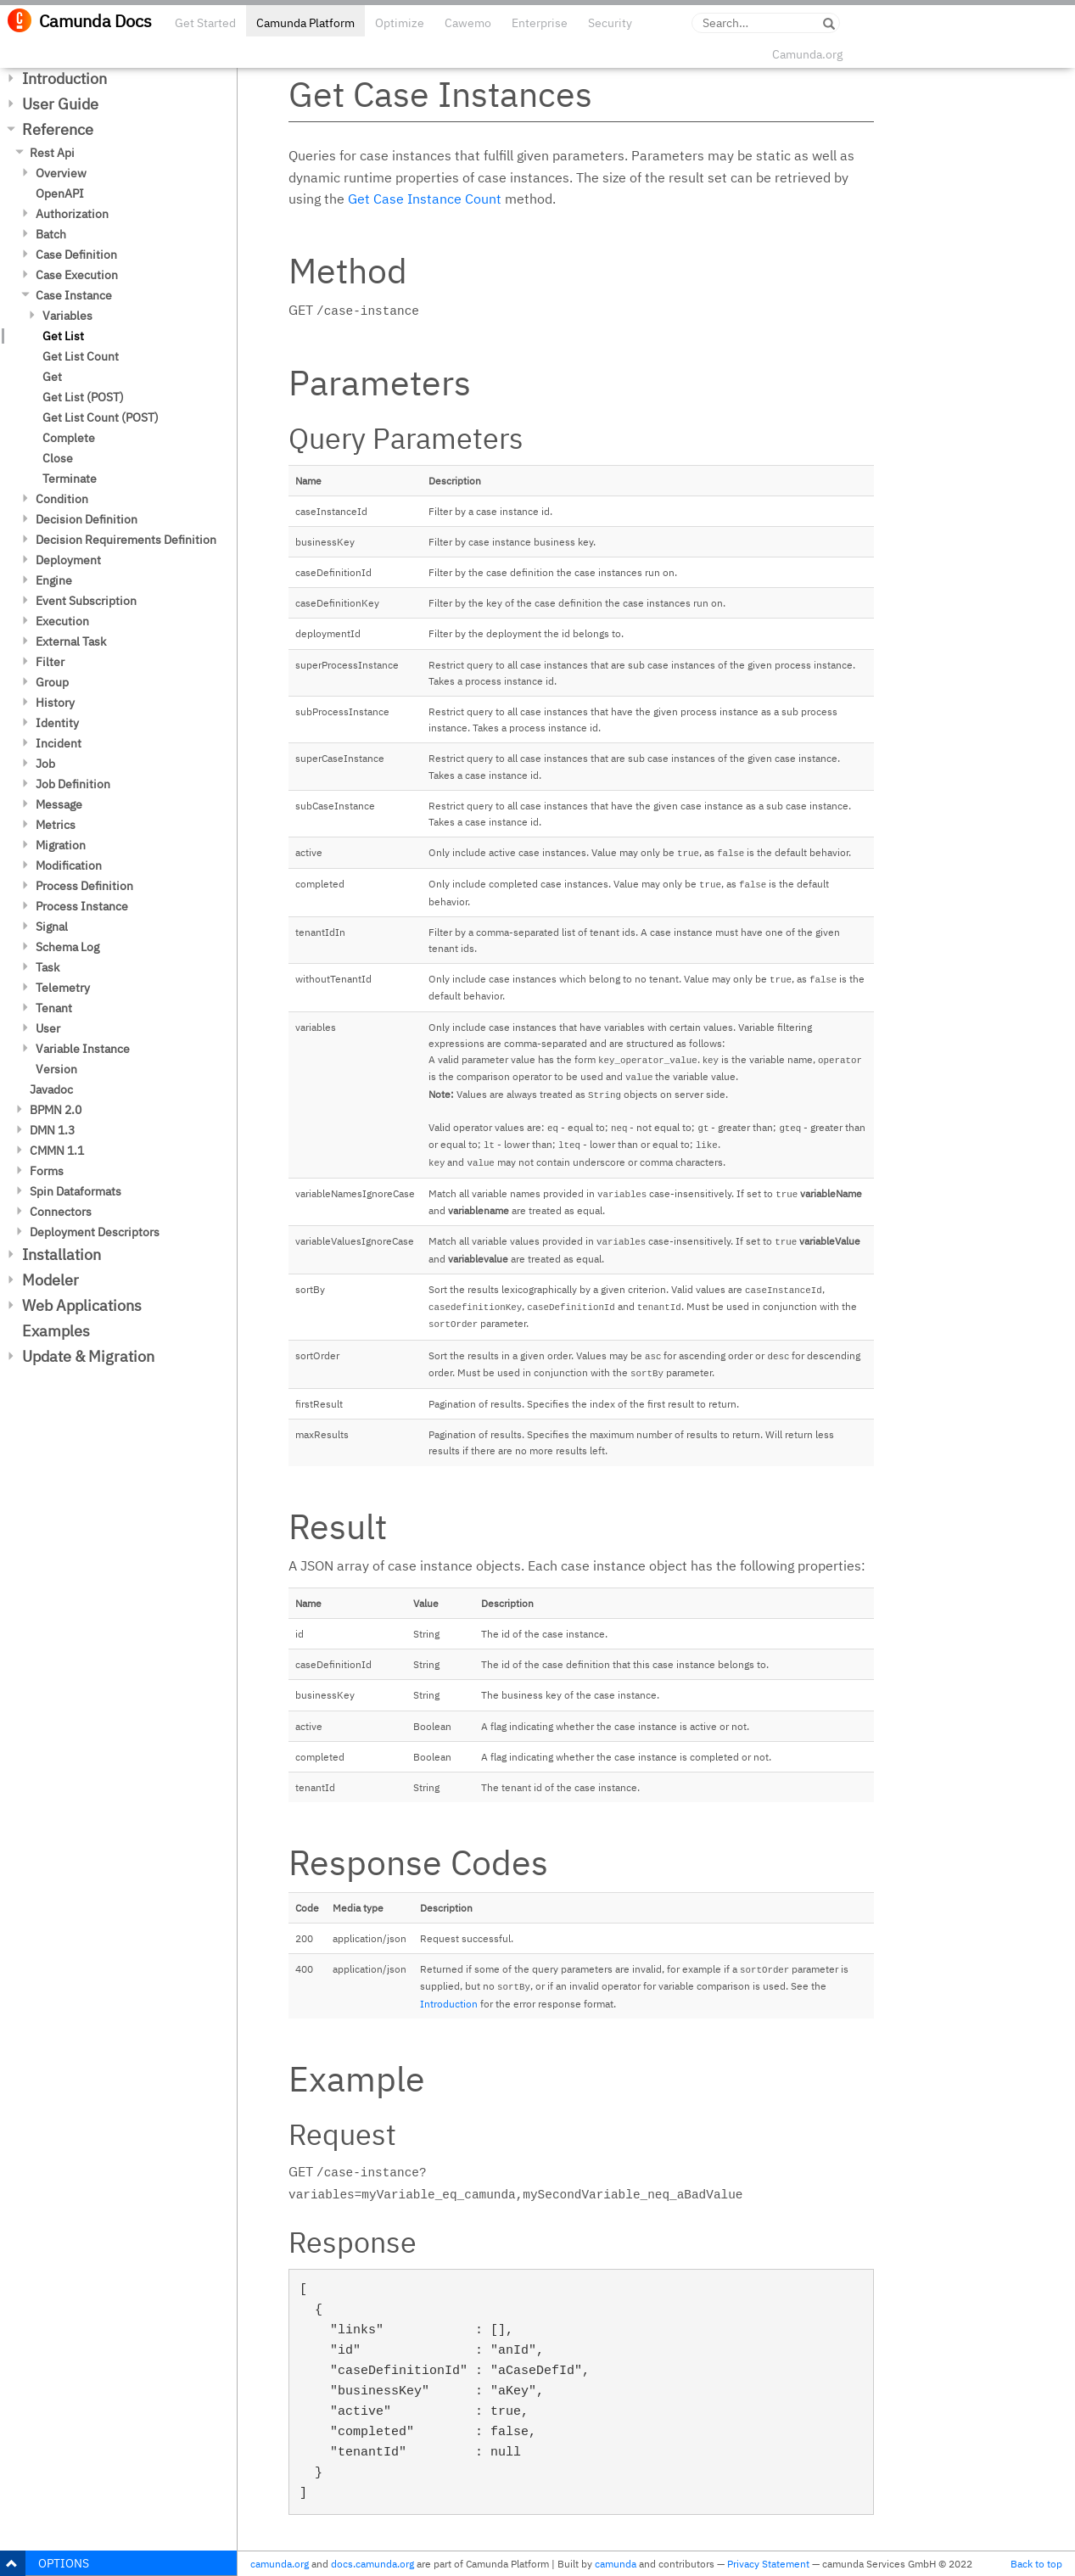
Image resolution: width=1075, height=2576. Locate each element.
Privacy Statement (768, 2563)
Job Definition (73, 784)
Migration (61, 845)
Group (52, 682)
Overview (61, 173)
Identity (57, 723)
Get (52, 376)
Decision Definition (86, 519)
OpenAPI (60, 193)
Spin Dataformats (75, 1191)
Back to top (1036, 2563)
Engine (54, 580)
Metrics (56, 824)
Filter (50, 661)
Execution (62, 621)
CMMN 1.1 (57, 1150)
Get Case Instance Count (424, 198)
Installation (61, 1254)
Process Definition (84, 885)
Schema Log (67, 947)
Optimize (399, 23)
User (48, 1028)
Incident (58, 743)
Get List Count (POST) (100, 417)
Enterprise (540, 23)
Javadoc (51, 1089)
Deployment (68, 560)
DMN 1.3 (52, 1130)
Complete (68, 437)
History (55, 702)
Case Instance (74, 295)
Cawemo (468, 23)
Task (47, 967)
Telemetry (63, 987)
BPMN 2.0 (55, 1109)
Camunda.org (807, 54)
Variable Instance (83, 1048)
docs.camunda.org (372, 2563)
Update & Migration (88, 1356)
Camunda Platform (305, 23)
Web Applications (82, 1305)
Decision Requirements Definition (126, 539)
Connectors (61, 1211)
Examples (56, 1331)
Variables (67, 315)
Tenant (54, 1008)
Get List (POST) (83, 397)
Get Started (205, 23)
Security (610, 23)
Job (45, 763)
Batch (51, 234)
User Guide (60, 104)
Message (59, 804)
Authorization (72, 213)
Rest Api (52, 152)
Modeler (50, 1280)
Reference (57, 129)
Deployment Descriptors (95, 1232)
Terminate (69, 478)
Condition (62, 499)
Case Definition (76, 254)
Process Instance (82, 906)
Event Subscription (86, 600)
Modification (69, 865)
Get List (63, 336)
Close (57, 458)
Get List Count (80, 356)
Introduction (64, 78)
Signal (52, 926)
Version (56, 1069)
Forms (47, 1171)
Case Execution (77, 275)
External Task (71, 641)
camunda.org (279, 2563)
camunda (615, 2563)
